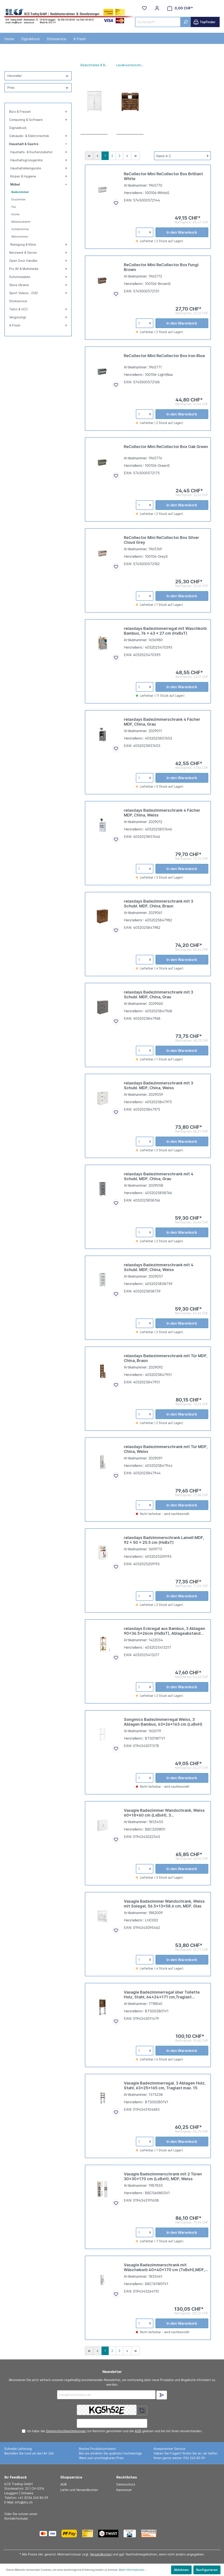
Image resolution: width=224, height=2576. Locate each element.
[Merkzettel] (144, 8)
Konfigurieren (207, 2570)
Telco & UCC (18, 309)
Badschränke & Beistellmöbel (101, 65)
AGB (138, 2431)
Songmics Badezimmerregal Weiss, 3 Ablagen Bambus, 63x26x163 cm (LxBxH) (163, 1722)
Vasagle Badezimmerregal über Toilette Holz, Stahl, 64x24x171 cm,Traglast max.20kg (162, 1994)
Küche (15, 214)
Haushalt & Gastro (23, 144)
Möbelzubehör (21, 221)
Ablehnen (181, 2570)
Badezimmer (20, 192)
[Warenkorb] (180, 8)
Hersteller (38, 76)
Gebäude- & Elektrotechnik (29, 136)
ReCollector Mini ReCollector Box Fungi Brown (161, 267)
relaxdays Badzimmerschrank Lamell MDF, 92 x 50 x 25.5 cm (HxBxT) (164, 1540)
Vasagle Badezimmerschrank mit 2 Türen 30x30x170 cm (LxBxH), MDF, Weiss (163, 2176)
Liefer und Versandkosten (79, 2490)
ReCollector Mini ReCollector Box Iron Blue (164, 355)
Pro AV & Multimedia (23, 269)
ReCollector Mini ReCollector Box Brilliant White (163, 176)
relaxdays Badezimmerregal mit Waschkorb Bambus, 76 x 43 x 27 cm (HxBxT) (165, 631)
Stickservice (18, 301)
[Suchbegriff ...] (158, 22)
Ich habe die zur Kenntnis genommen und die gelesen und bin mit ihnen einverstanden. (114, 2431)
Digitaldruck (17, 128)
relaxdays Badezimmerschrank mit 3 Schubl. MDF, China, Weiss (158, 1085)
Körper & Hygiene (23, 176)
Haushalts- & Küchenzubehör (31, 152)
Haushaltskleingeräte (25, 168)
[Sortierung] (182, 155)
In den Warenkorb (181, 232)
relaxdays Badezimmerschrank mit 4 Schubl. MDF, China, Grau (158, 1176)
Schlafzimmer (20, 229)
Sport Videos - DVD (23, 293)
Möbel (15, 184)
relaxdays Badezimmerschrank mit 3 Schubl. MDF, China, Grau (158, 994)
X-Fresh (14, 325)
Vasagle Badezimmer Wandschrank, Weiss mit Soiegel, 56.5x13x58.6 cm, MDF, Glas (164, 1903)
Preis (38, 87)
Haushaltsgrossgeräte (26, 160)
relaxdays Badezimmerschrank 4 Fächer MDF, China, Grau (162, 721)
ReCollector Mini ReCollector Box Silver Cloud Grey (161, 540)
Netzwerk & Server (23, 252)
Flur (13, 206)
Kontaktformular (16, 2518)
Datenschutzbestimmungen (66, 2431)
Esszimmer (18, 199)
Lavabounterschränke (132, 65)
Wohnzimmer (19, 236)
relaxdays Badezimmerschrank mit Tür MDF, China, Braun (165, 1358)
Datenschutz (125, 2484)
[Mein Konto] (157, 8)
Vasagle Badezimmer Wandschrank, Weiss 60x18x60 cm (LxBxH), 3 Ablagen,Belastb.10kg (164, 1813)
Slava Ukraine (19, 285)
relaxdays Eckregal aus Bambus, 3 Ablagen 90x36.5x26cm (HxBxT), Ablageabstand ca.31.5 (164, 1631)
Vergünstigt (17, 317)
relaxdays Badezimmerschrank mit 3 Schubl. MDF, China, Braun (158, 903)
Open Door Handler (23, 260)
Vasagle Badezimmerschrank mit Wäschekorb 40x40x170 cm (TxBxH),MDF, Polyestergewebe (164, 2267)
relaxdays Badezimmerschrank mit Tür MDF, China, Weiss (165, 1449)
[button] (65, 112)
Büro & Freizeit (20, 111)
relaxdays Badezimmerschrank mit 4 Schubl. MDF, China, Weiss (158, 1267)
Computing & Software (26, 120)
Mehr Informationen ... (133, 2569)
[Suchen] (185, 22)
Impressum (124, 2490)
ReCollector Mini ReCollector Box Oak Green (166, 446)
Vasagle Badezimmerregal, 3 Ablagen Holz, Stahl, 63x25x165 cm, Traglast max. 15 (165, 2085)
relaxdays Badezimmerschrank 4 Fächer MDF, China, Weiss (162, 812)
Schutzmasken (19, 277)
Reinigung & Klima (23, 244)
